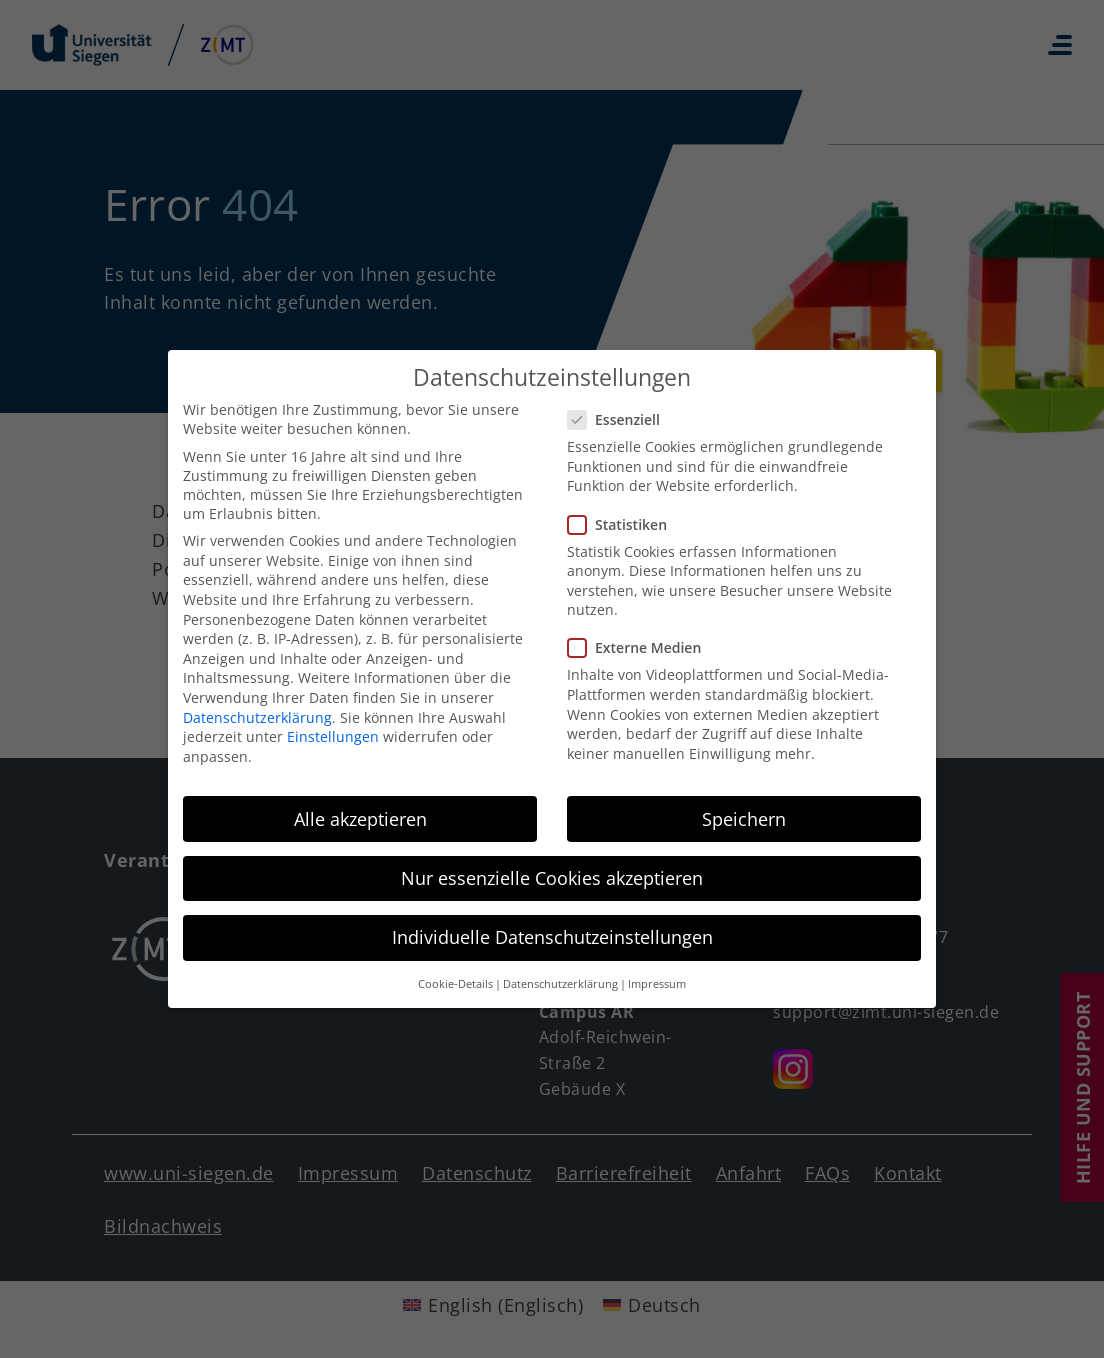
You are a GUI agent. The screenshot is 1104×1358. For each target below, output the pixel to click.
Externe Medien (640, 637)
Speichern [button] (744, 808)
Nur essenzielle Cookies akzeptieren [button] (552, 867)
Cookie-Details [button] (455, 973)
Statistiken (623, 513)
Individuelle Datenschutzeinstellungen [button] (552, 926)
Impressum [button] (657, 973)
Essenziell (620, 408)
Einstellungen (333, 725)
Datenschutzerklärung (257, 706)
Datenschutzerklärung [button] (560, 973)
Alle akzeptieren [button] (360, 808)
